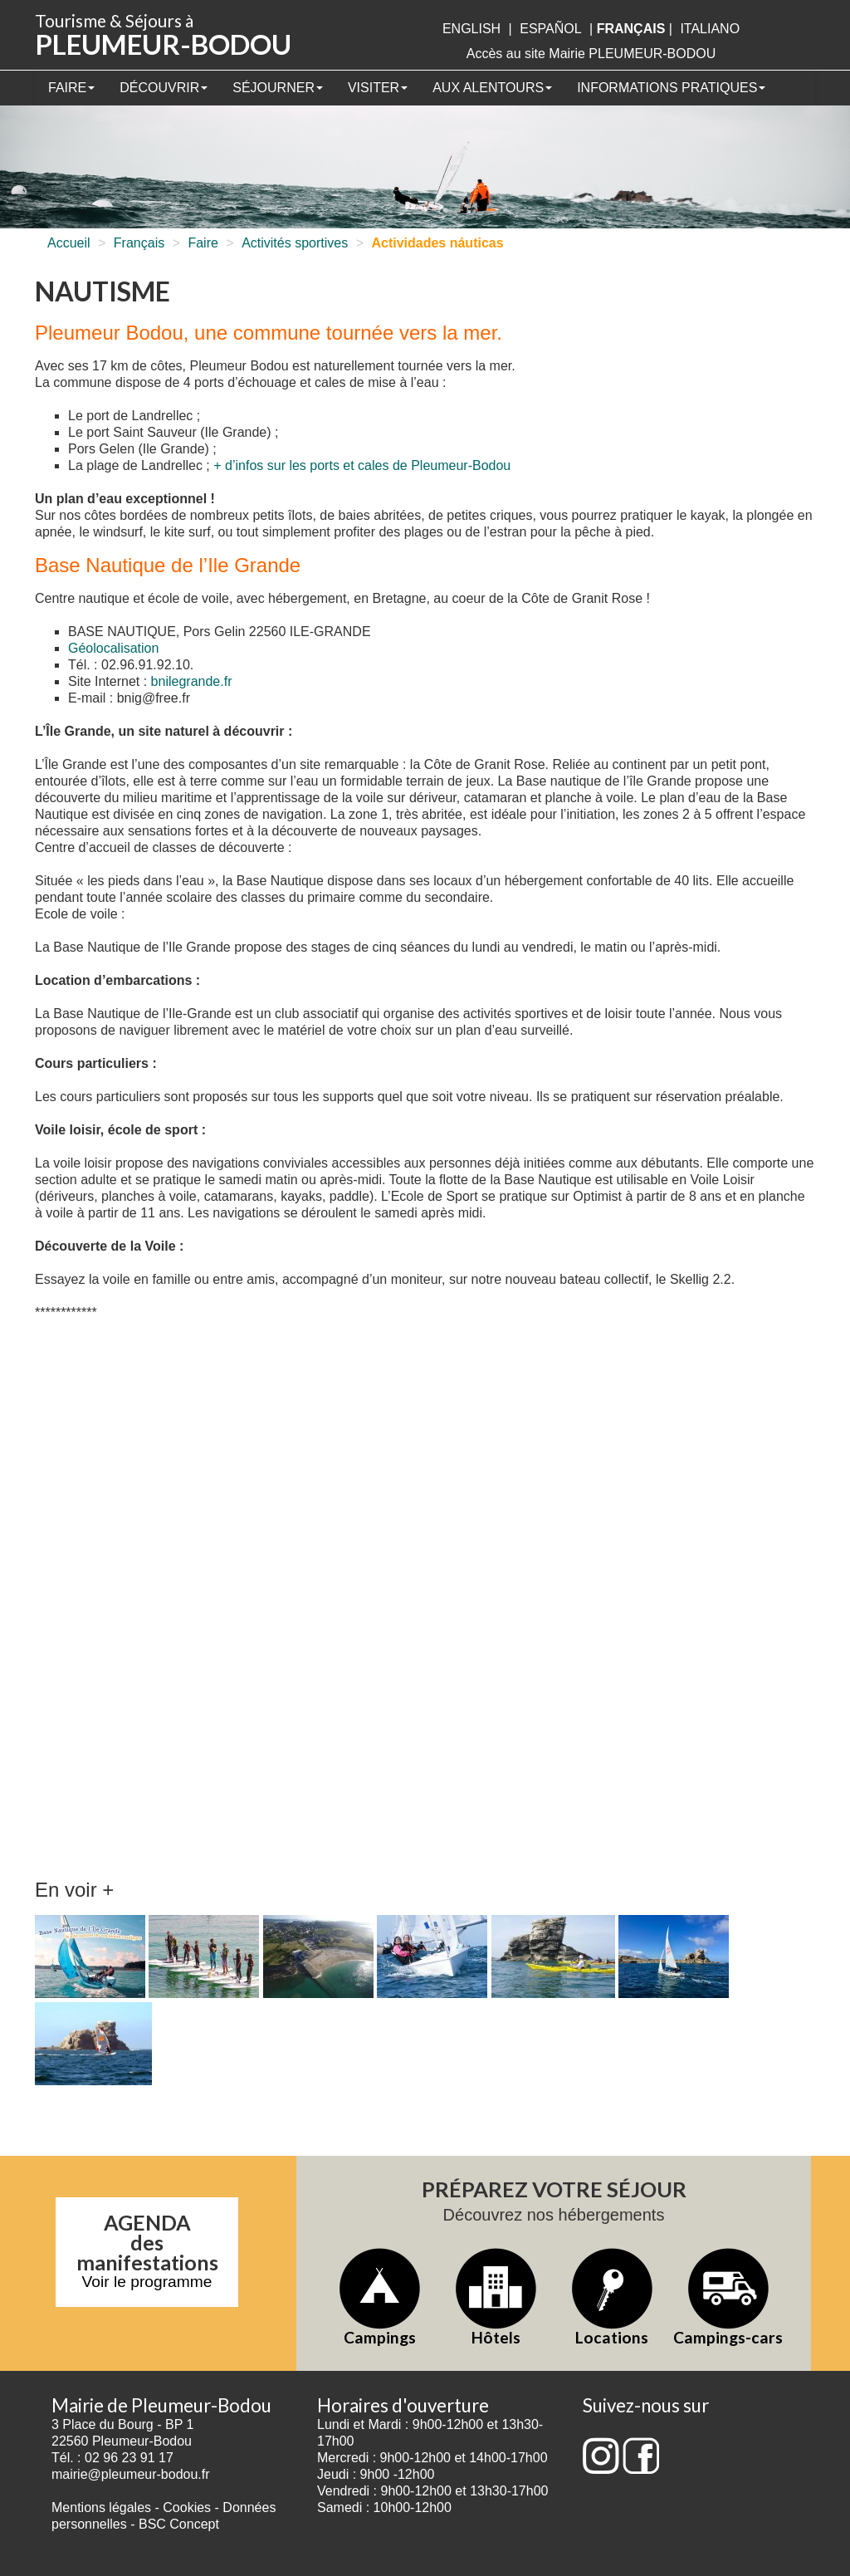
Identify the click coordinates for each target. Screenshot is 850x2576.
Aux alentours (492, 88)
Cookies (187, 2507)
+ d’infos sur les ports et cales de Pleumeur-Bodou (361, 465)
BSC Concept (179, 2524)
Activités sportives (295, 243)
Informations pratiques (671, 88)
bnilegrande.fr (191, 681)
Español (550, 29)
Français (139, 243)
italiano (710, 29)
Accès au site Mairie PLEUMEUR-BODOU (591, 54)
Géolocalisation (113, 648)
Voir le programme (147, 2281)
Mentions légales (101, 2507)
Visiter (378, 88)
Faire (71, 88)
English (471, 29)
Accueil (68, 243)
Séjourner (277, 88)
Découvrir (164, 88)
